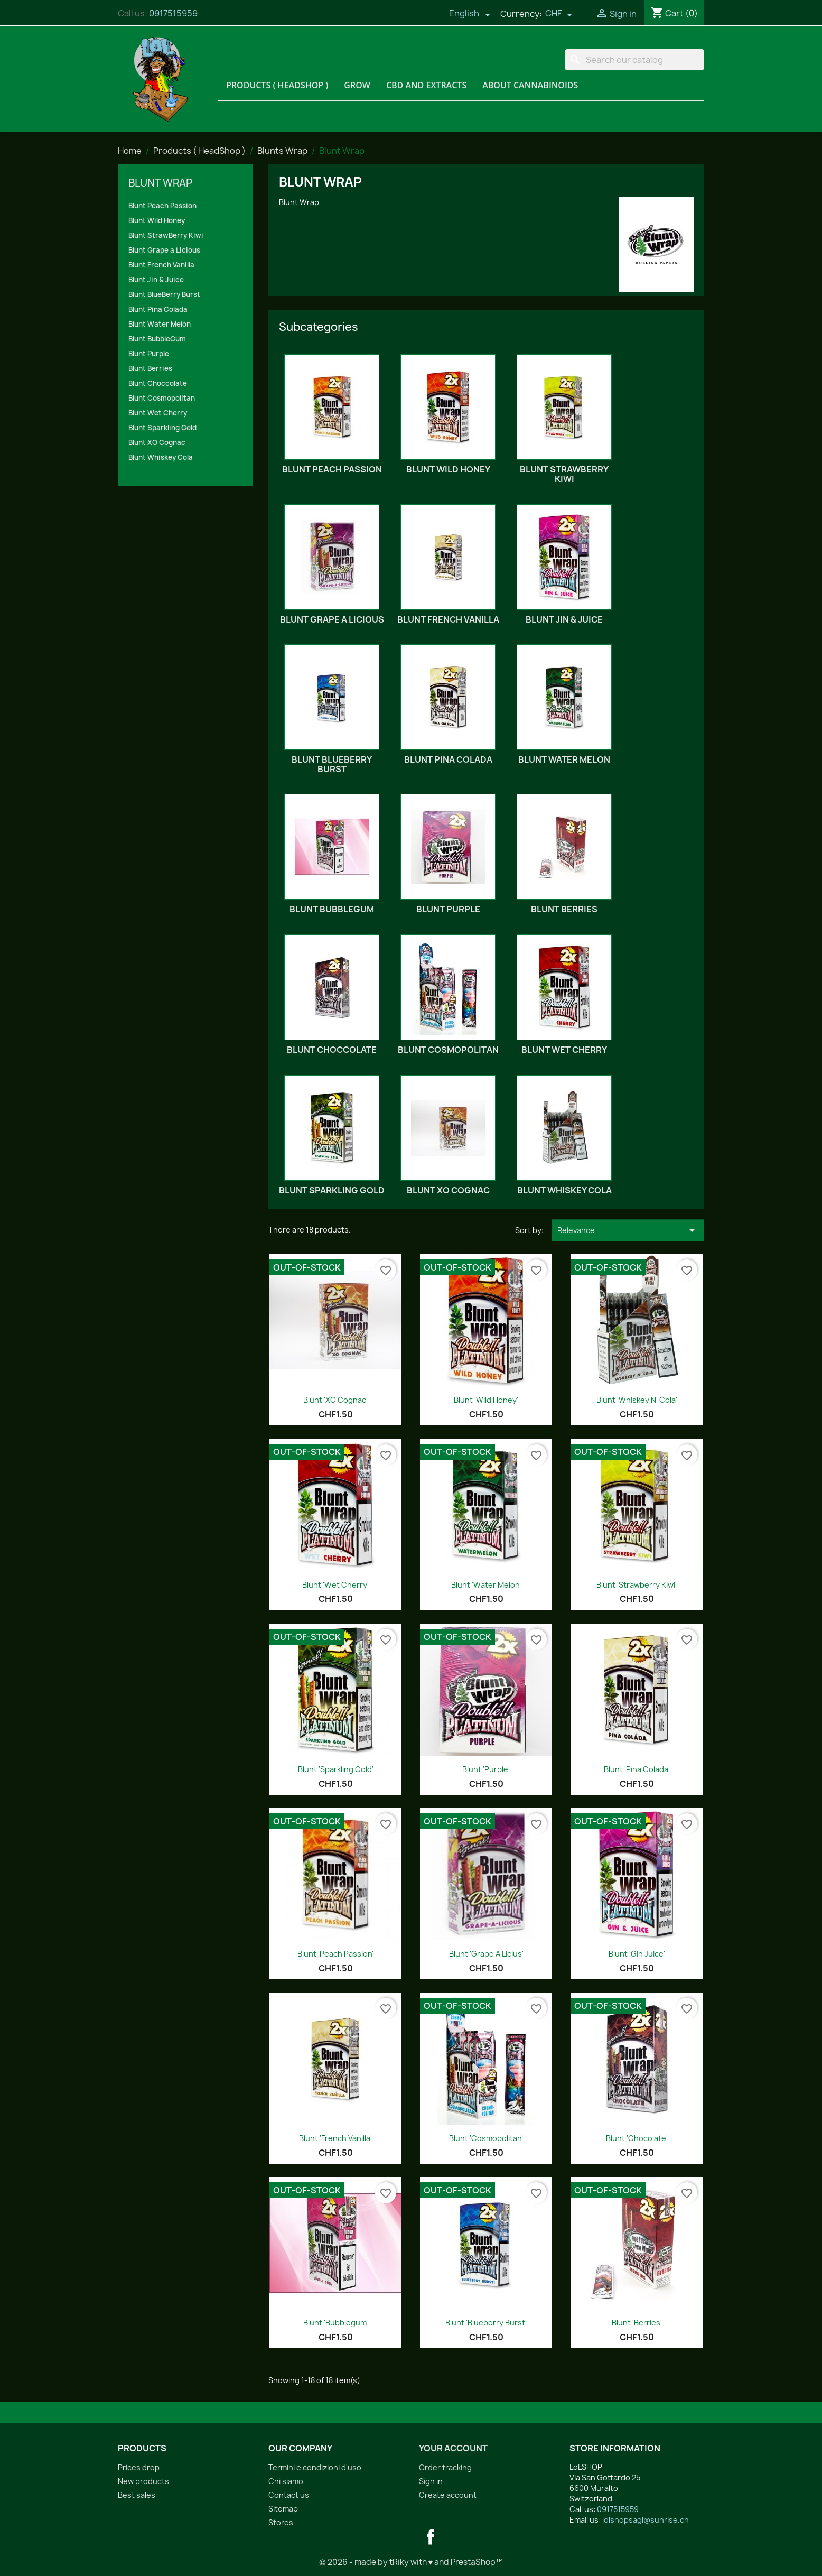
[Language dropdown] (469, 14)
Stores (280, 2522)
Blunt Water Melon (159, 324)
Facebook (430, 2536)
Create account (448, 2495)
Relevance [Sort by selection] (627, 1230)
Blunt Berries (150, 368)
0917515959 (173, 13)
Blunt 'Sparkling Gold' (335, 1769)
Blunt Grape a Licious (164, 250)
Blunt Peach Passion (162, 205)
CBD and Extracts (426, 85)
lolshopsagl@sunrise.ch (645, 2520)
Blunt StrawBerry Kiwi (165, 235)
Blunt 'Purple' (486, 1769)
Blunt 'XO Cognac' (335, 1400)
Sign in (431, 2481)
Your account (453, 2448)
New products (143, 2481)
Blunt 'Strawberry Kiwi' (636, 1585)
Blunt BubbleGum (157, 339)
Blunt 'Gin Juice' (637, 1954)
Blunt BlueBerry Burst (164, 294)
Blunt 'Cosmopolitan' (486, 2138)
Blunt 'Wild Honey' (486, 1400)
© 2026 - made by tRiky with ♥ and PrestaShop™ (411, 2562)
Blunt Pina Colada (158, 309)
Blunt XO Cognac (156, 442)
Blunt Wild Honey (156, 220)
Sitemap (283, 2509)
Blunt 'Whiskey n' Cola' (636, 1400)
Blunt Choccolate (157, 383)
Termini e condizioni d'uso (314, 2467)
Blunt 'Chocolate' (637, 2138)
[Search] (634, 59)
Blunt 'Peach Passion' (335, 1954)
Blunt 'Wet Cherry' (335, 1585)
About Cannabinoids (530, 85)
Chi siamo (285, 2481)
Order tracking (445, 2467)
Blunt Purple (148, 353)
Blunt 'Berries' (637, 2323)
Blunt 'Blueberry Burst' (486, 2323)
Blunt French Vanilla (161, 265)
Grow (357, 85)
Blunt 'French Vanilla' (335, 2138)
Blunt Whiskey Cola (160, 457)
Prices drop (139, 2467)
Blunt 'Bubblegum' (335, 2323)
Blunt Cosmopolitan (161, 398)
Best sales (136, 2495)
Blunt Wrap (160, 183)
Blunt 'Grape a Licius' (486, 1954)
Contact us (288, 2495)
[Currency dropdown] (559, 14)
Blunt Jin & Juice (156, 279)
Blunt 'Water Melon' (486, 1585)
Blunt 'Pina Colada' (637, 1769)
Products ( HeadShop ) (277, 85)
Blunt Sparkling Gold (162, 427)
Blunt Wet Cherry (157, 413)
